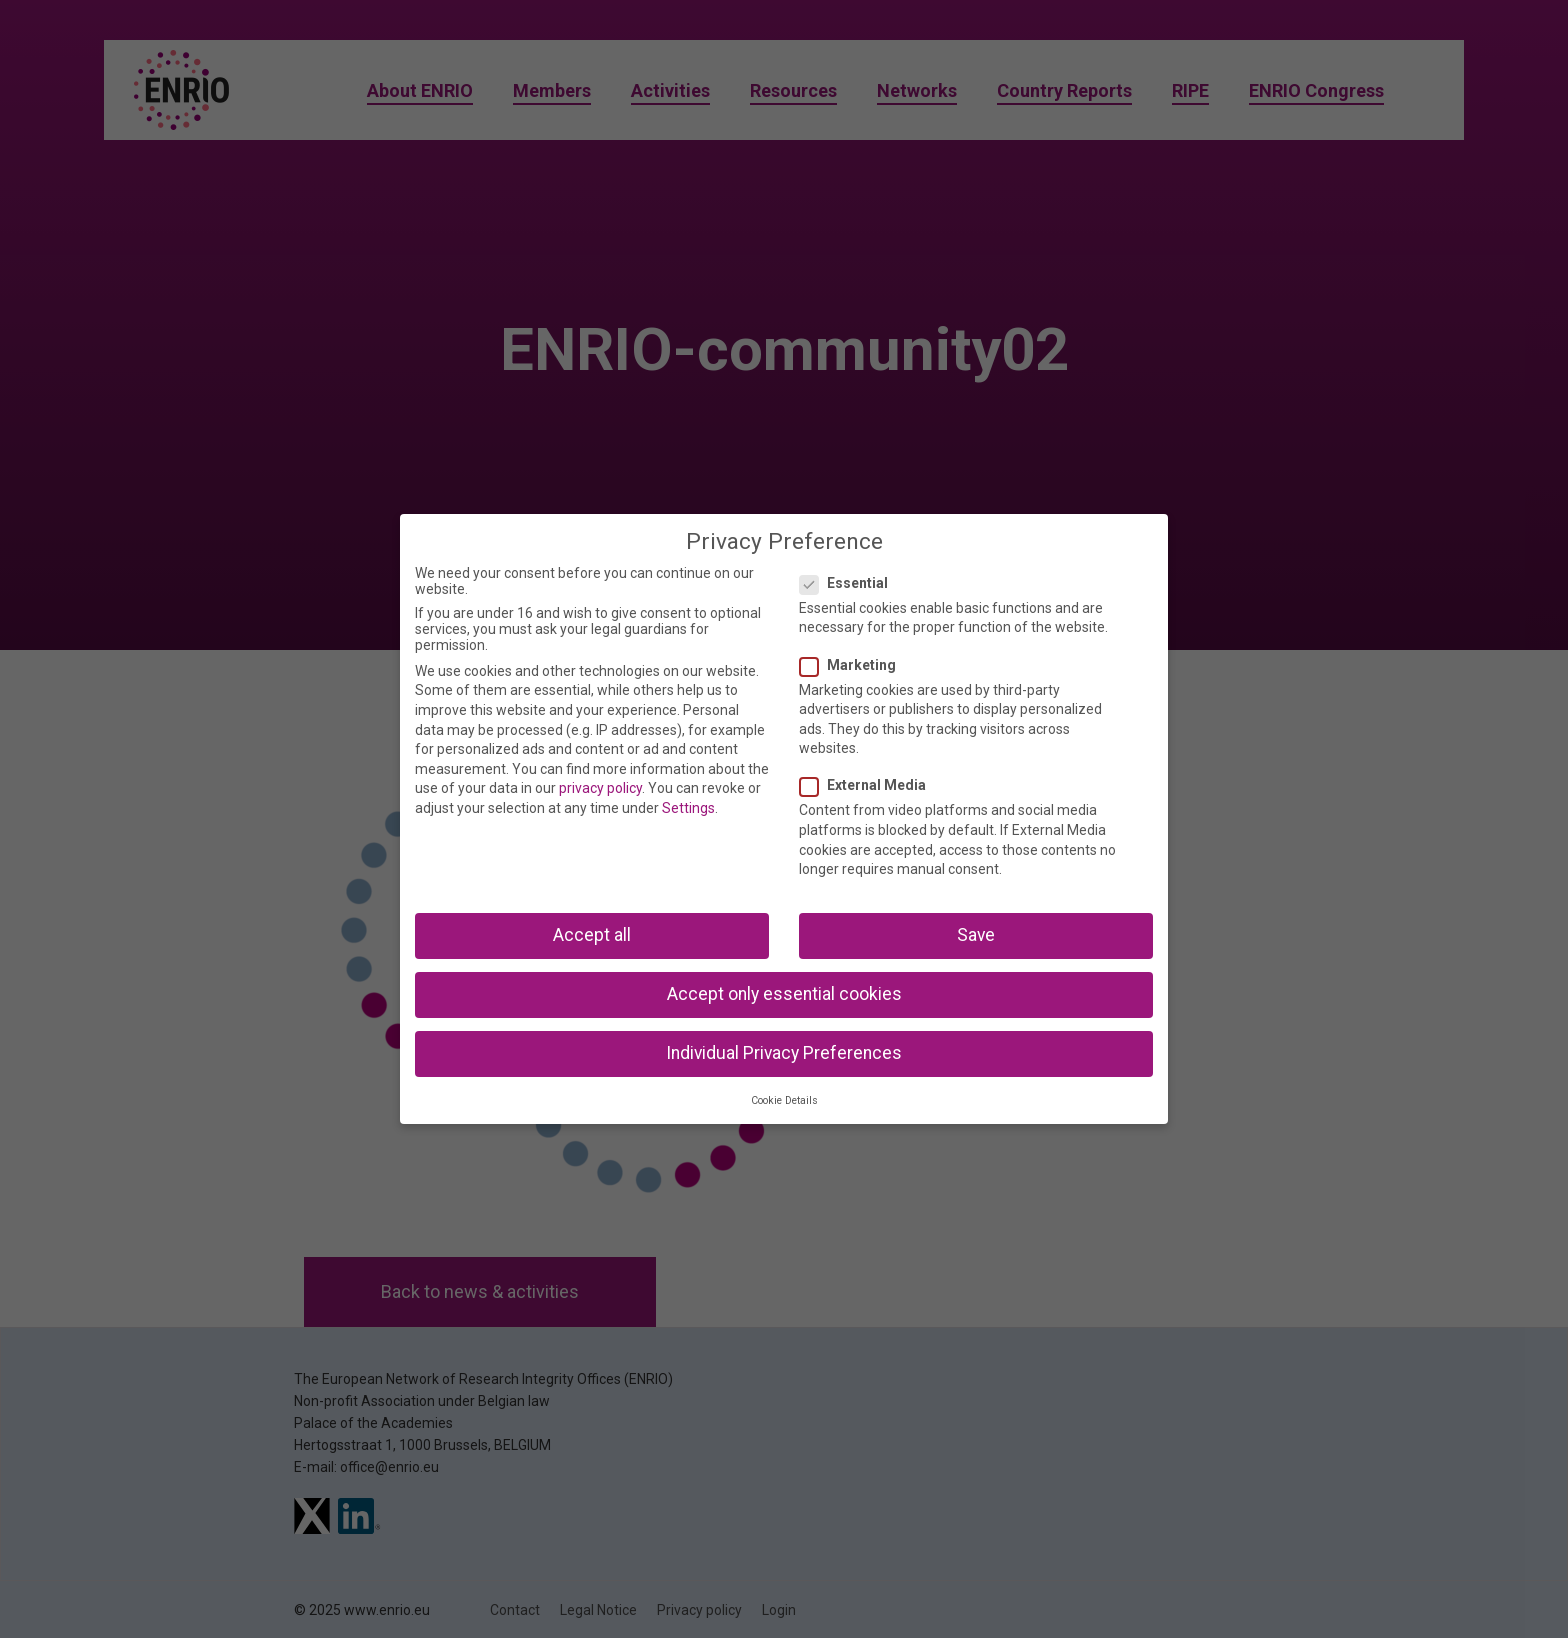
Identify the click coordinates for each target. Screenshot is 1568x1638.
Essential (850, 583)
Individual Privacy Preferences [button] (784, 1053)
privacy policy (600, 788)
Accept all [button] (592, 935)
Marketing (854, 665)
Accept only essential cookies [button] (784, 994)
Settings (688, 808)
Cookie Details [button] (784, 1100)
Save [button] (976, 935)
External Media (869, 785)
